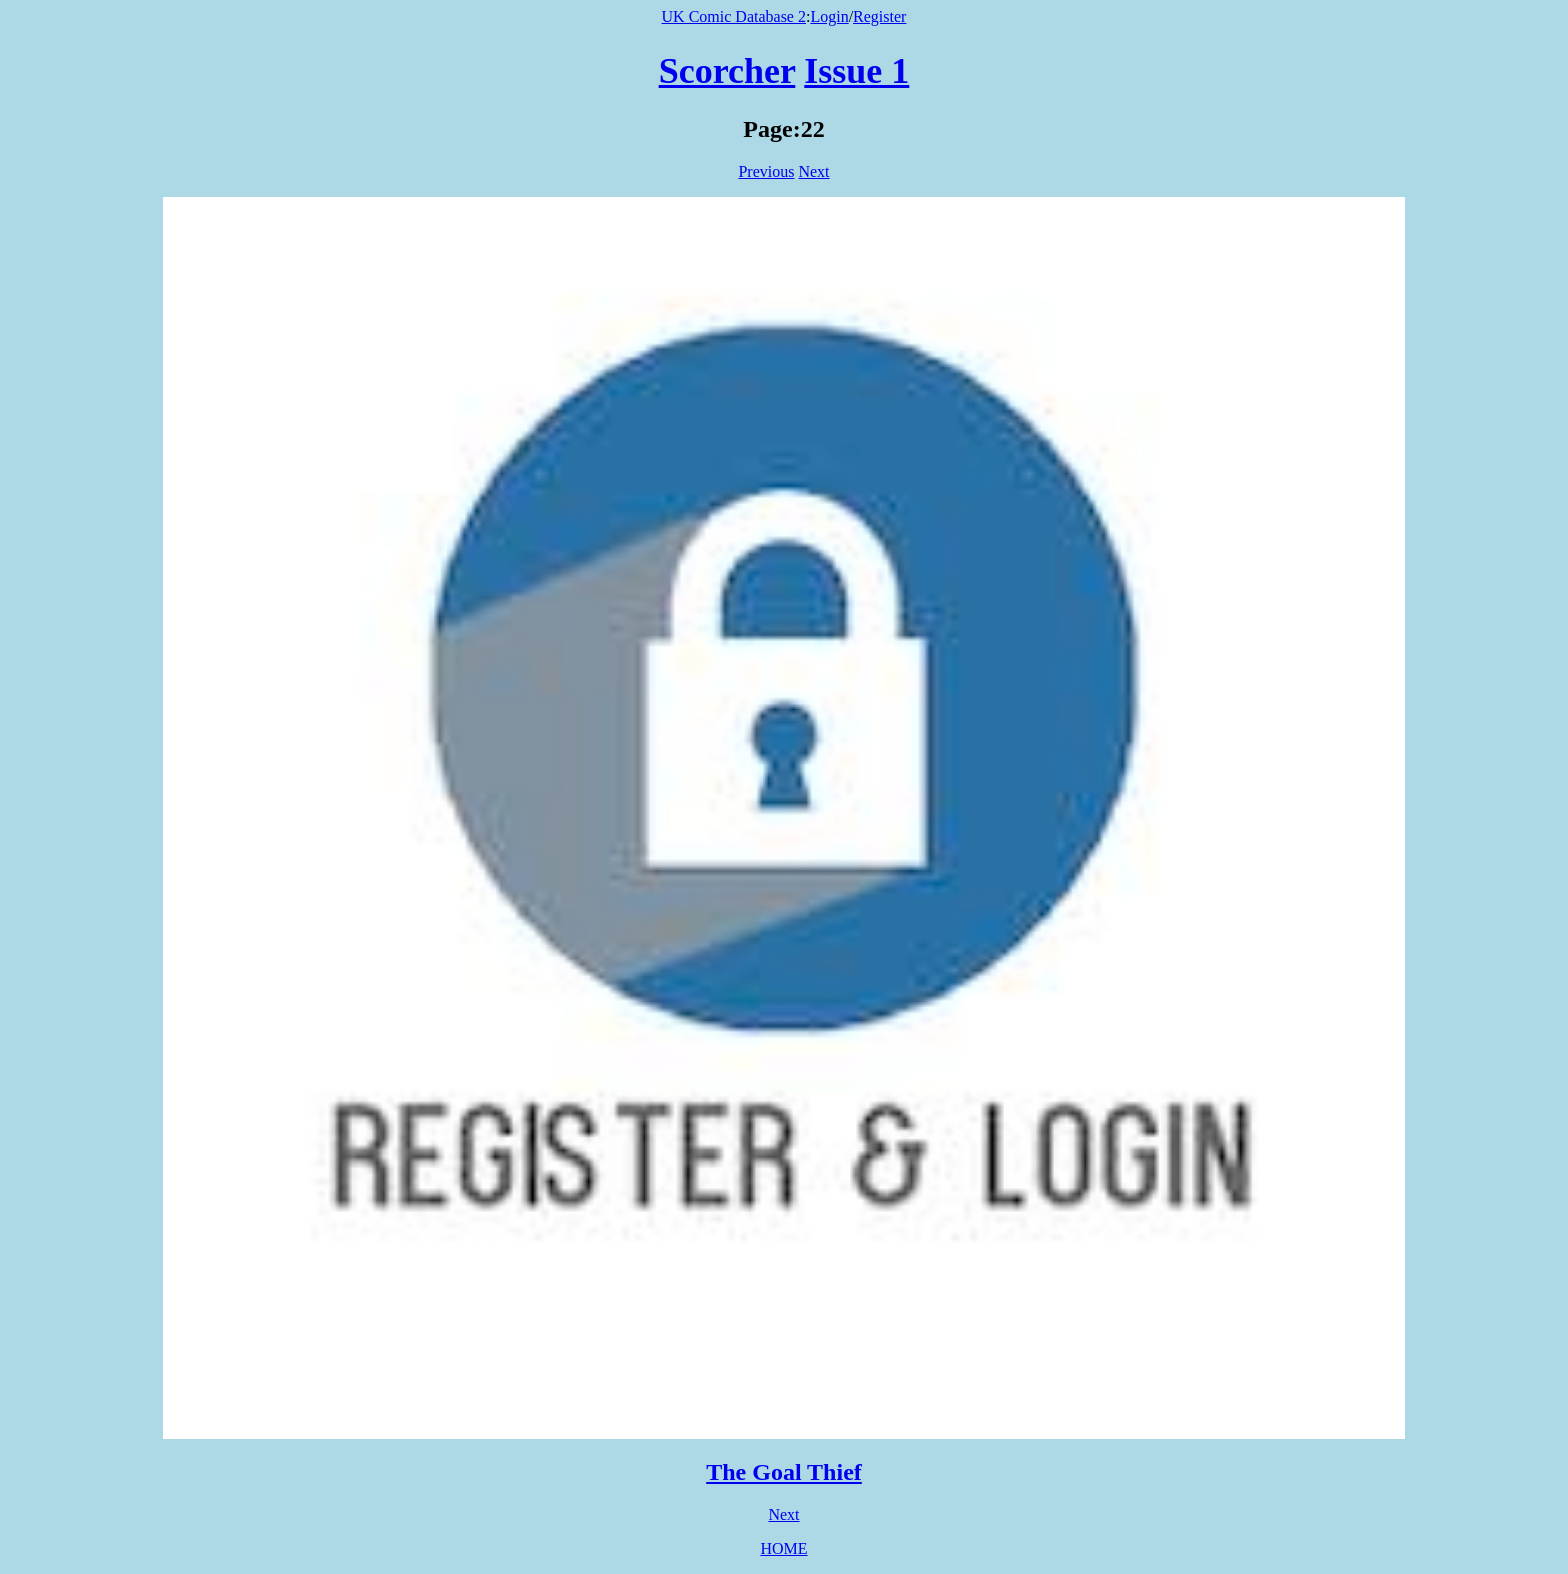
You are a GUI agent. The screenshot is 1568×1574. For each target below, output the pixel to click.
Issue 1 (856, 71)
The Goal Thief (784, 1472)
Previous (766, 171)
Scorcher (727, 71)
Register (879, 16)
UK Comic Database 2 (734, 16)
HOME (783, 1548)
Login (829, 16)
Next (813, 171)
